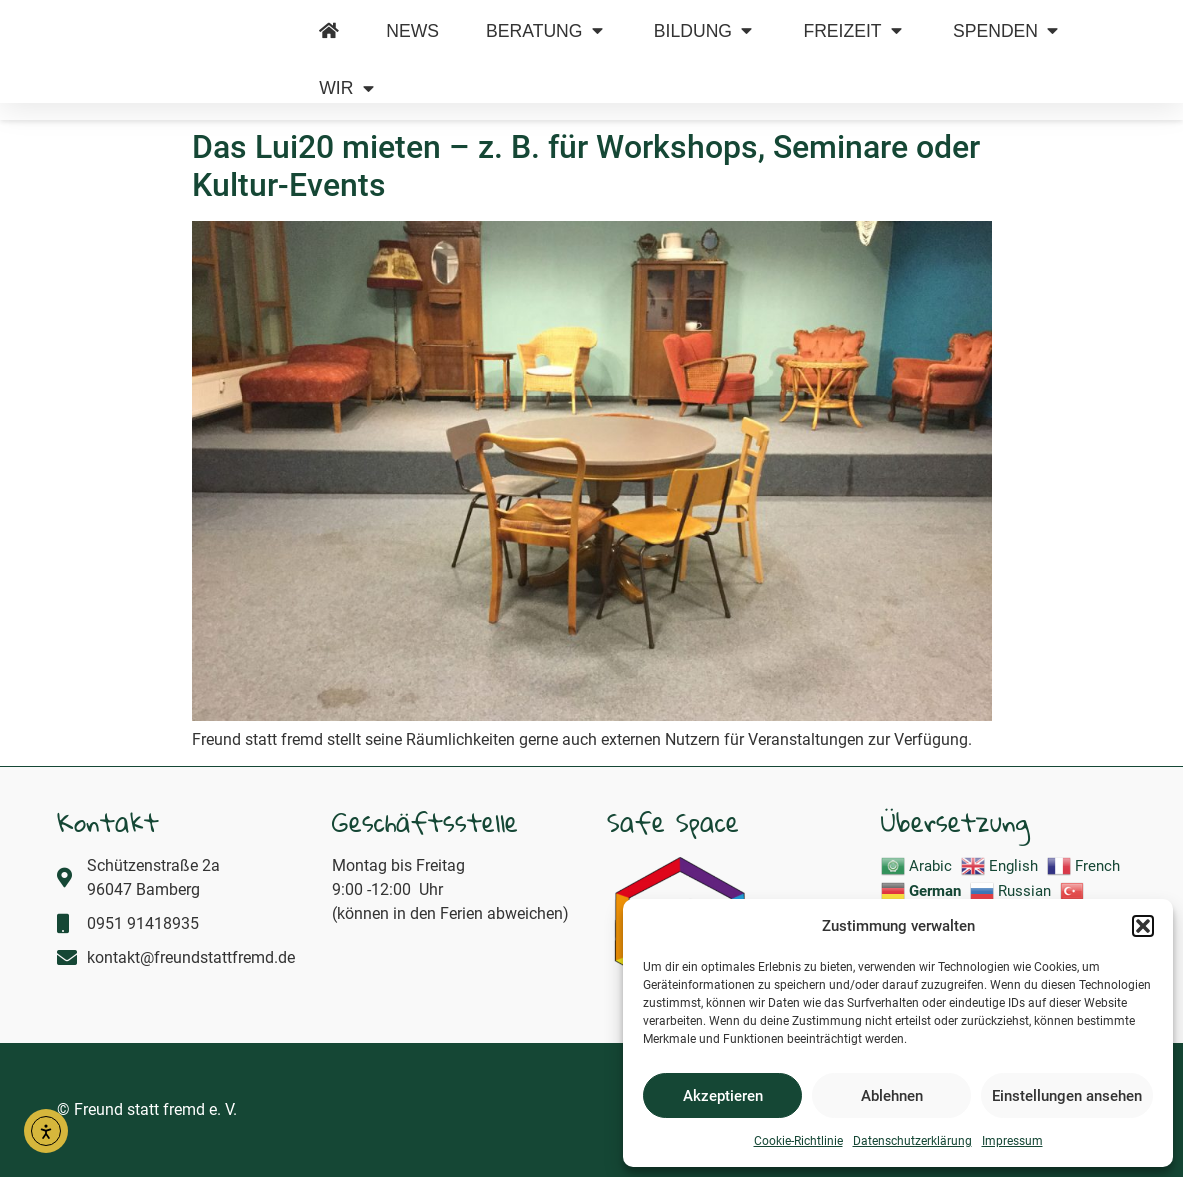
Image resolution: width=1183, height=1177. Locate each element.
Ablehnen (892, 1096)
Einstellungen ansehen (1067, 1096)
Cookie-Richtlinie (798, 1141)
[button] (1143, 915)
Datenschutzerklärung (912, 1141)
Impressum (1012, 1141)
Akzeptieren (723, 1096)
